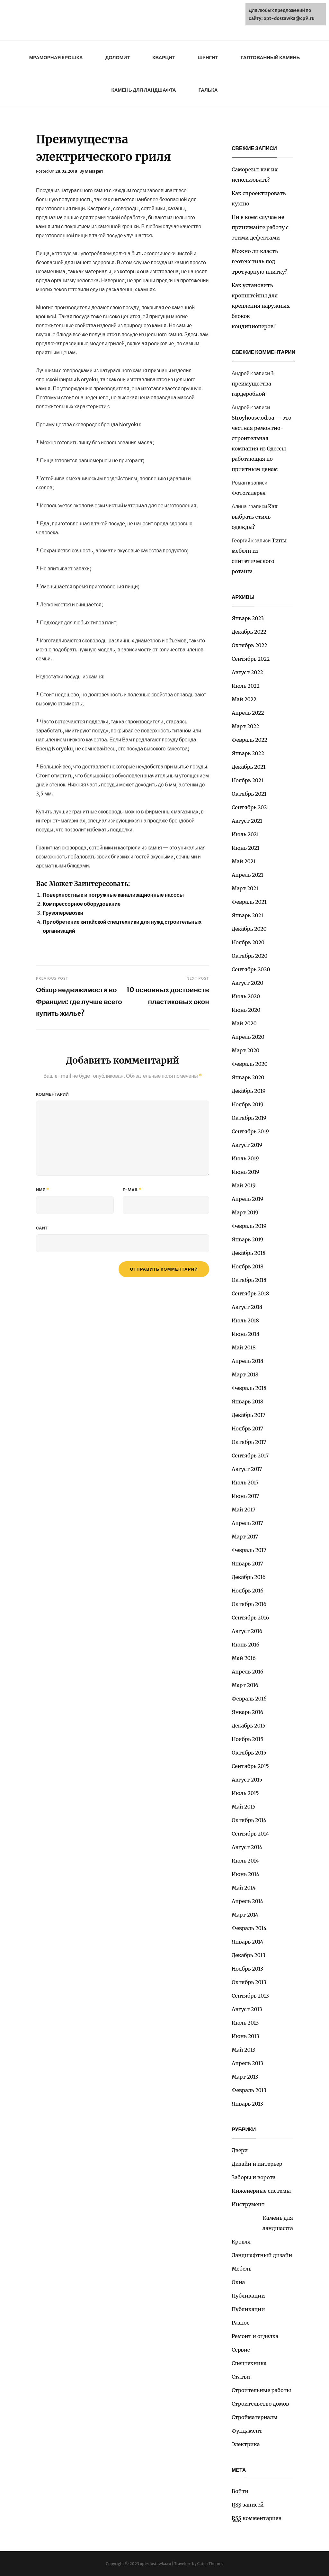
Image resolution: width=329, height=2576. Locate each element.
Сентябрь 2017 (250, 1455)
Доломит (117, 57)
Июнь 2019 (245, 1172)
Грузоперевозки (63, 913)
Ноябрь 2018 (247, 1266)
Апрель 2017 (247, 1523)
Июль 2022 (246, 686)
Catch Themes (210, 2563)
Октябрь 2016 (249, 1604)
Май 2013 (243, 2049)
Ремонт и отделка (255, 2336)
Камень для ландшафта (143, 90)
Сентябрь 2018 (250, 1293)
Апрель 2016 (247, 1671)
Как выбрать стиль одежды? (255, 516)
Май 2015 (243, 1806)
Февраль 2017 (249, 1550)
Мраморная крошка (56, 57)
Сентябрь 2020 (251, 969)
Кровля (241, 2241)
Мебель (241, 2268)
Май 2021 (244, 861)
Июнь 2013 (245, 2036)
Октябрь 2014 (249, 1820)
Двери (240, 2150)
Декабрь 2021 (249, 767)
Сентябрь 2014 (250, 1833)
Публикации (248, 2295)
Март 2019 (245, 1212)
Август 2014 (247, 1847)
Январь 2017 (247, 1563)
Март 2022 (245, 726)
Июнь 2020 (246, 1010)
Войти (240, 2491)
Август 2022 (247, 672)
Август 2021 (247, 821)
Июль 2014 (245, 1860)
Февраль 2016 (249, 1698)
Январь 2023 (248, 618)
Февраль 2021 (249, 902)
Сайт (42, 1228)
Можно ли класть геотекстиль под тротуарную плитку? (259, 261)
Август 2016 (247, 1631)
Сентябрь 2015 (250, 1766)
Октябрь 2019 (249, 1118)
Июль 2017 (245, 1482)
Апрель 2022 (248, 713)
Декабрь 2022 (249, 632)
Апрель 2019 (247, 1199)
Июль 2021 (245, 834)
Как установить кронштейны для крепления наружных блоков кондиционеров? (261, 306)
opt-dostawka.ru (155, 2563)
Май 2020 (244, 1023)
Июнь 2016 (245, 1644)
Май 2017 (243, 1509)
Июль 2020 (246, 996)
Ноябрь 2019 (247, 1104)
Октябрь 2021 (249, 794)
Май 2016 (244, 1658)
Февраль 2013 (249, 2090)
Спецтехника (249, 2363)
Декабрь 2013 (248, 1955)
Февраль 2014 (249, 1928)
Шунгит (208, 57)
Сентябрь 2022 (251, 659)
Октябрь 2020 (250, 956)
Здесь (191, 334)
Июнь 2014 (245, 1874)
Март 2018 (245, 1374)
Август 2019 (247, 1145)
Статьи (241, 2376)
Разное (241, 2322)
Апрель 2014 (247, 1901)
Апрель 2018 (247, 1361)
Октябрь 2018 (249, 1280)
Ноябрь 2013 (247, 1968)
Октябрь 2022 (249, 645)
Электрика (246, 2444)
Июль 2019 (245, 1158)
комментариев (256, 2518)
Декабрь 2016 (249, 1577)
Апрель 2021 (247, 875)
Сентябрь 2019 (250, 1131)
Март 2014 (245, 1914)
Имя (42, 1190)
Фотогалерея (249, 493)
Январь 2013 (247, 2103)
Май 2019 (244, 1185)
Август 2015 (247, 1779)
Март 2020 (245, 1050)
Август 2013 (247, 2009)
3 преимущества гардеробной (253, 383)
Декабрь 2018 (249, 1253)
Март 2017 (245, 1536)
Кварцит (163, 57)
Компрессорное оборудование (81, 904)
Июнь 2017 (245, 1496)
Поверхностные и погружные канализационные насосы (113, 895)
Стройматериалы (255, 2417)
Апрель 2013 (247, 2063)
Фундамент (247, 2430)
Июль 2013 (245, 2022)
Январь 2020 (248, 1077)
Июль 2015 (245, 1793)
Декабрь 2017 (248, 1415)
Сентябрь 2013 (250, 1995)
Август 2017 (247, 1469)
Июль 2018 (245, 1320)
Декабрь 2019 (248, 1091)
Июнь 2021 (245, 848)
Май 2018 (244, 1347)
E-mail (132, 1190)
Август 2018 (247, 1307)
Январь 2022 (248, 753)
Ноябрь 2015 (247, 1739)
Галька (208, 90)
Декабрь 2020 (249, 929)
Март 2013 (245, 2076)
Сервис (241, 2349)
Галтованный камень (270, 57)
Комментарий (52, 1094)
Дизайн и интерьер (257, 2164)
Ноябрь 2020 (248, 942)
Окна (238, 2282)
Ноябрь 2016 (247, 1590)
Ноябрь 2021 (247, 780)
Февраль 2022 (249, 740)
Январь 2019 (247, 1239)
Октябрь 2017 (249, 1442)
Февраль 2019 (249, 1226)
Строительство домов (260, 2403)
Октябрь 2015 (249, 1752)
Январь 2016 (247, 1712)
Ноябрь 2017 (247, 1428)
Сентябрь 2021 (250, 807)
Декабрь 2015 (248, 1725)
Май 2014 (244, 1887)
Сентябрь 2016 (250, 1617)
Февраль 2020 (250, 1064)
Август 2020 (247, 983)
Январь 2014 (247, 1941)
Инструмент (248, 2204)
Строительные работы (261, 2390)
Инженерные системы (261, 2191)
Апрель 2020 (248, 1037)
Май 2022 (244, 699)
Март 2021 (245, 888)
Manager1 (94, 171)
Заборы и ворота (254, 2177)
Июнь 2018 (245, 1334)
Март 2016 (245, 1685)
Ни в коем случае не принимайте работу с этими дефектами (260, 227)
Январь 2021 (247, 915)
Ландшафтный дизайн (262, 2255)
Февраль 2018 (249, 1388)
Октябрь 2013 (249, 1982)
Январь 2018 (247, 1401)
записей (248, 2504)
